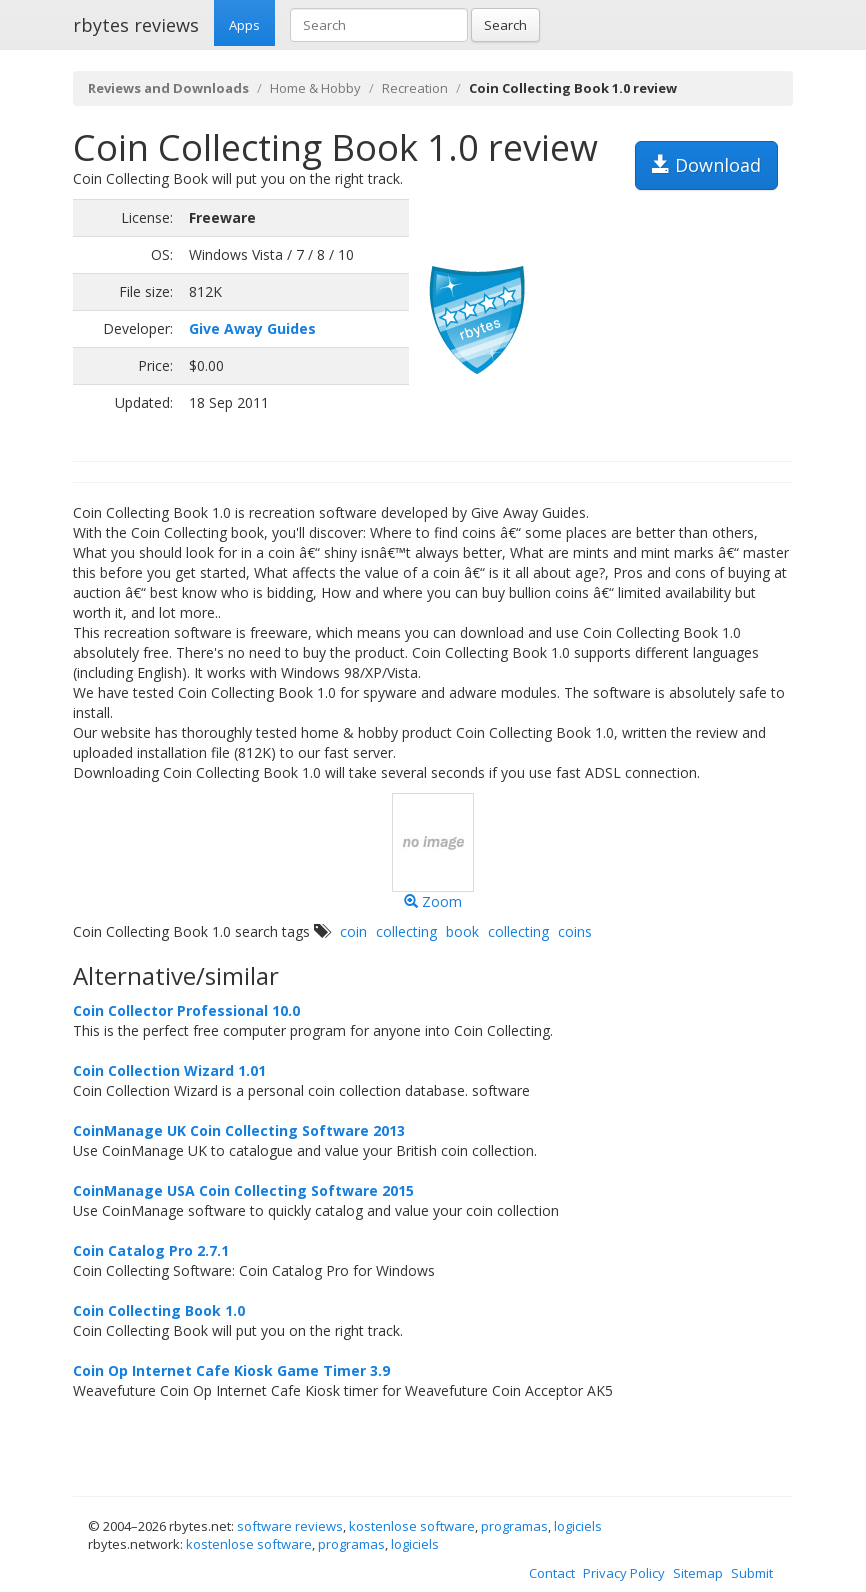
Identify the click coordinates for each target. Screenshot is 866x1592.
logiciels (578, 1526)
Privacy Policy (624, 1573)
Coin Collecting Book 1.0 (159, 1310)
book (462, 931)
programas (514, 1526)
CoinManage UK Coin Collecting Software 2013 (239, 1130)
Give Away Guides (252, 328)
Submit (752, 1573)
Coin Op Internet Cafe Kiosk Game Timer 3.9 (231, 1370)
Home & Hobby (315, 88)
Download (706, 165)
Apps (244, 25)
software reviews (290, 1526)
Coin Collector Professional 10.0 (186, 1010)
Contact (552, 1573)
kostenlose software (412, 1526)
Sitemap (698, 1573)
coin (353, 931)
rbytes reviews (136, 25)
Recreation (415, 88)
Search (505, 25)
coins (575, 931)
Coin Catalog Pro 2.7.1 (151, 1250)
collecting (406, 931)
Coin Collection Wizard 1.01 (169, 1070)
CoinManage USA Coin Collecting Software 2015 (243, 1190)
